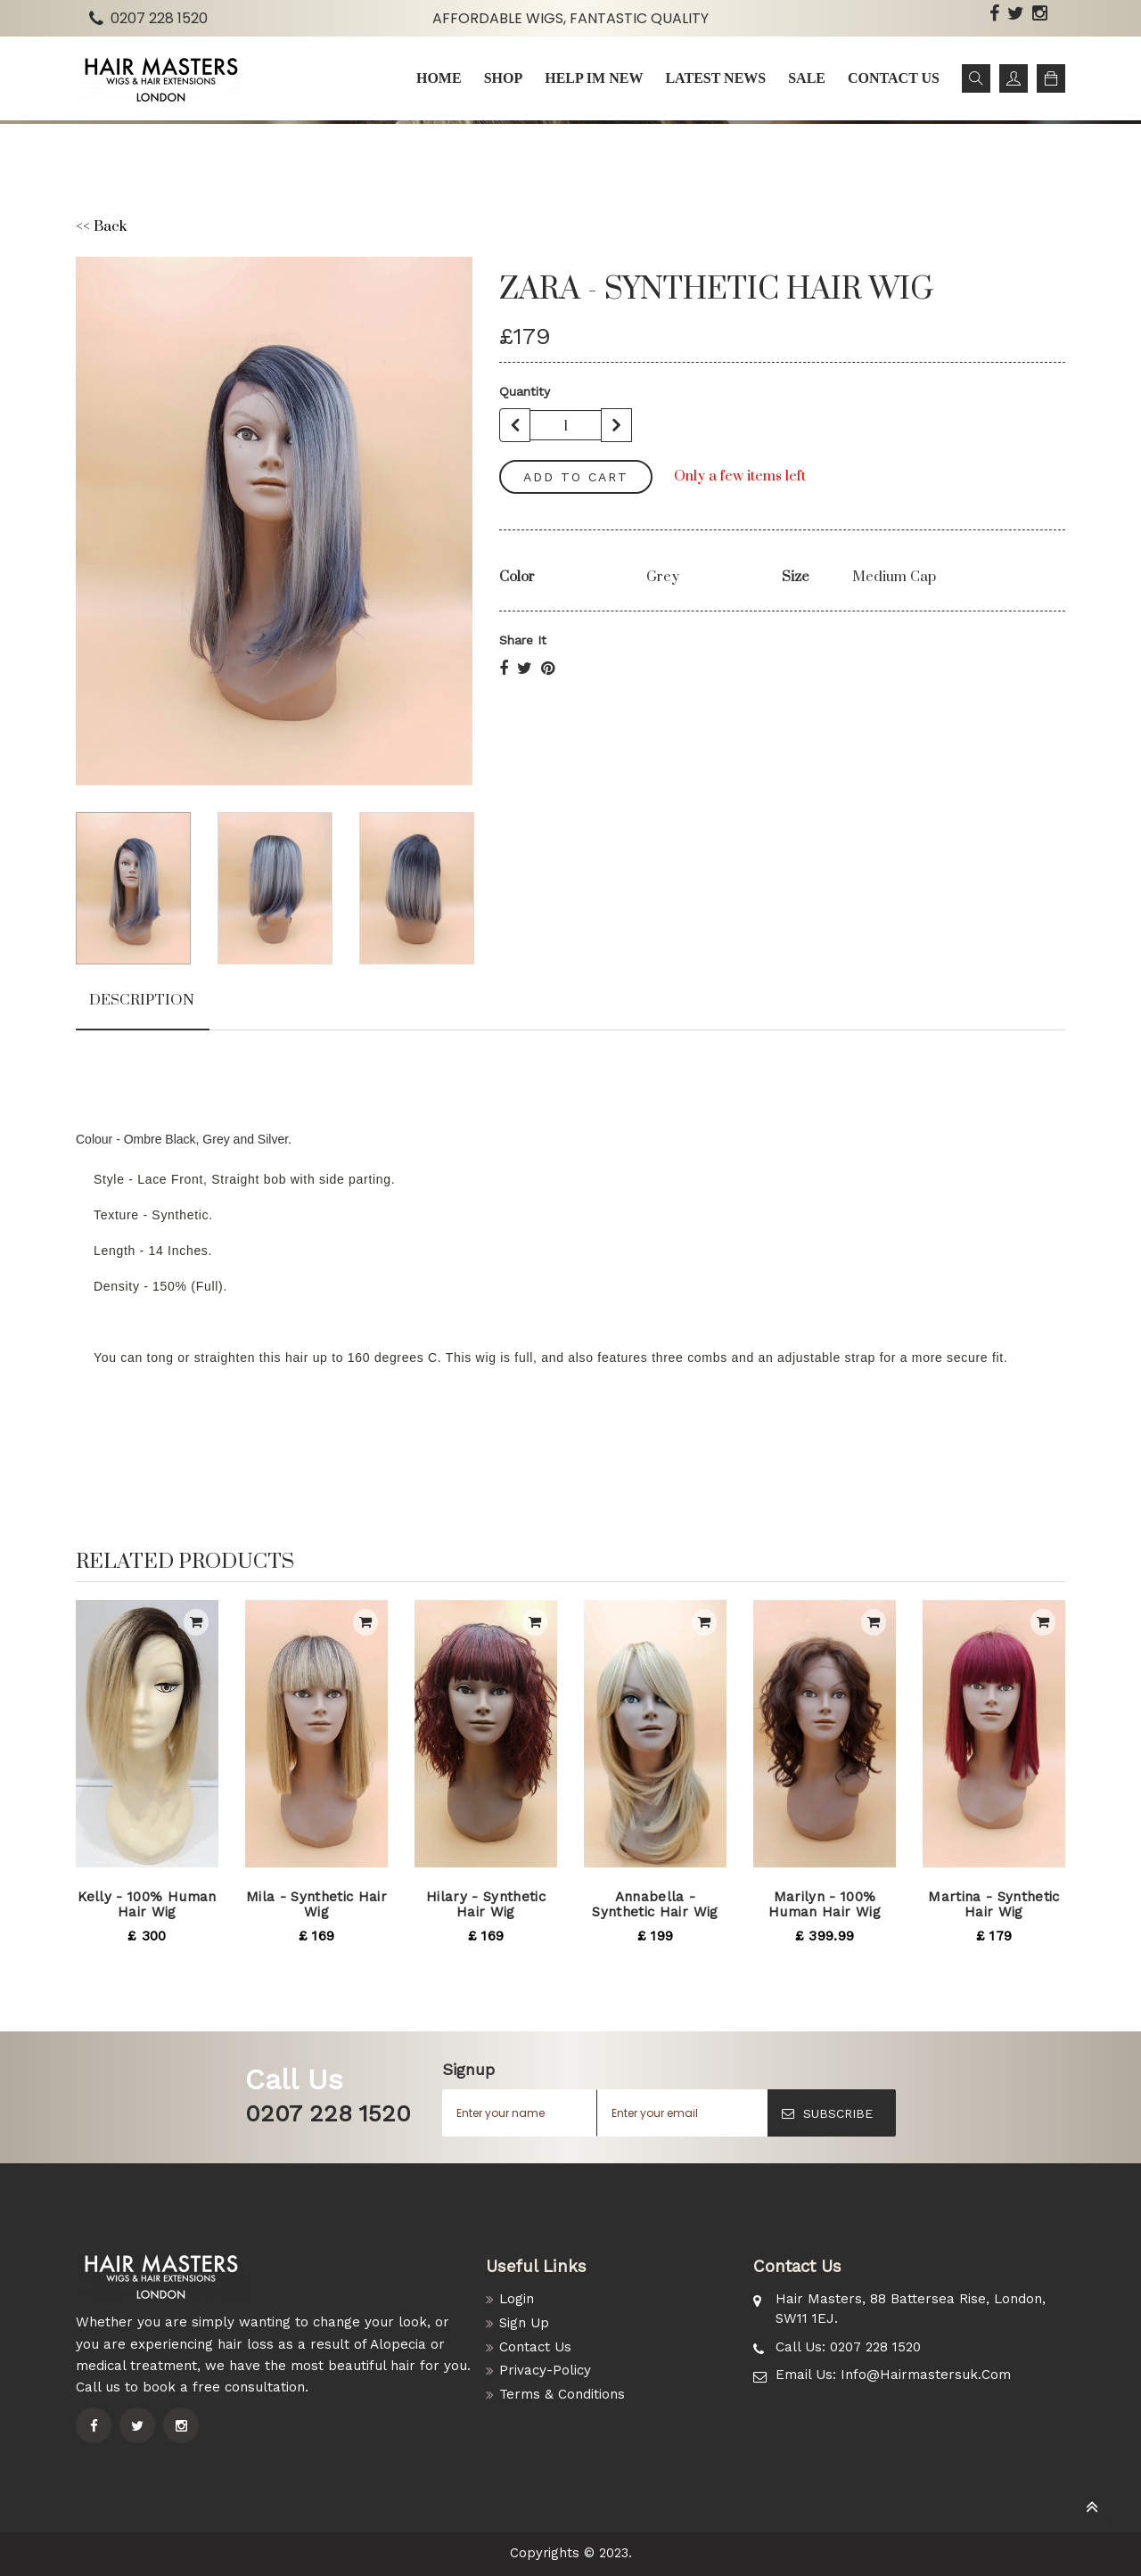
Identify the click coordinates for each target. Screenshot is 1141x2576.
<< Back (101, 226)
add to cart (575, 477)
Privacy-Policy (545, 2370)
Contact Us (535, 2347)
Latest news (715, 78)
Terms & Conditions (562, 2394)
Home (439, 78)
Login (516, 2299)
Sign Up (524, 2323)
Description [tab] (141, 1000)
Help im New (594, 78)
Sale (806, 78)
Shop (503, 78)
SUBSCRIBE (827, 2113)
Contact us (894, 78)
